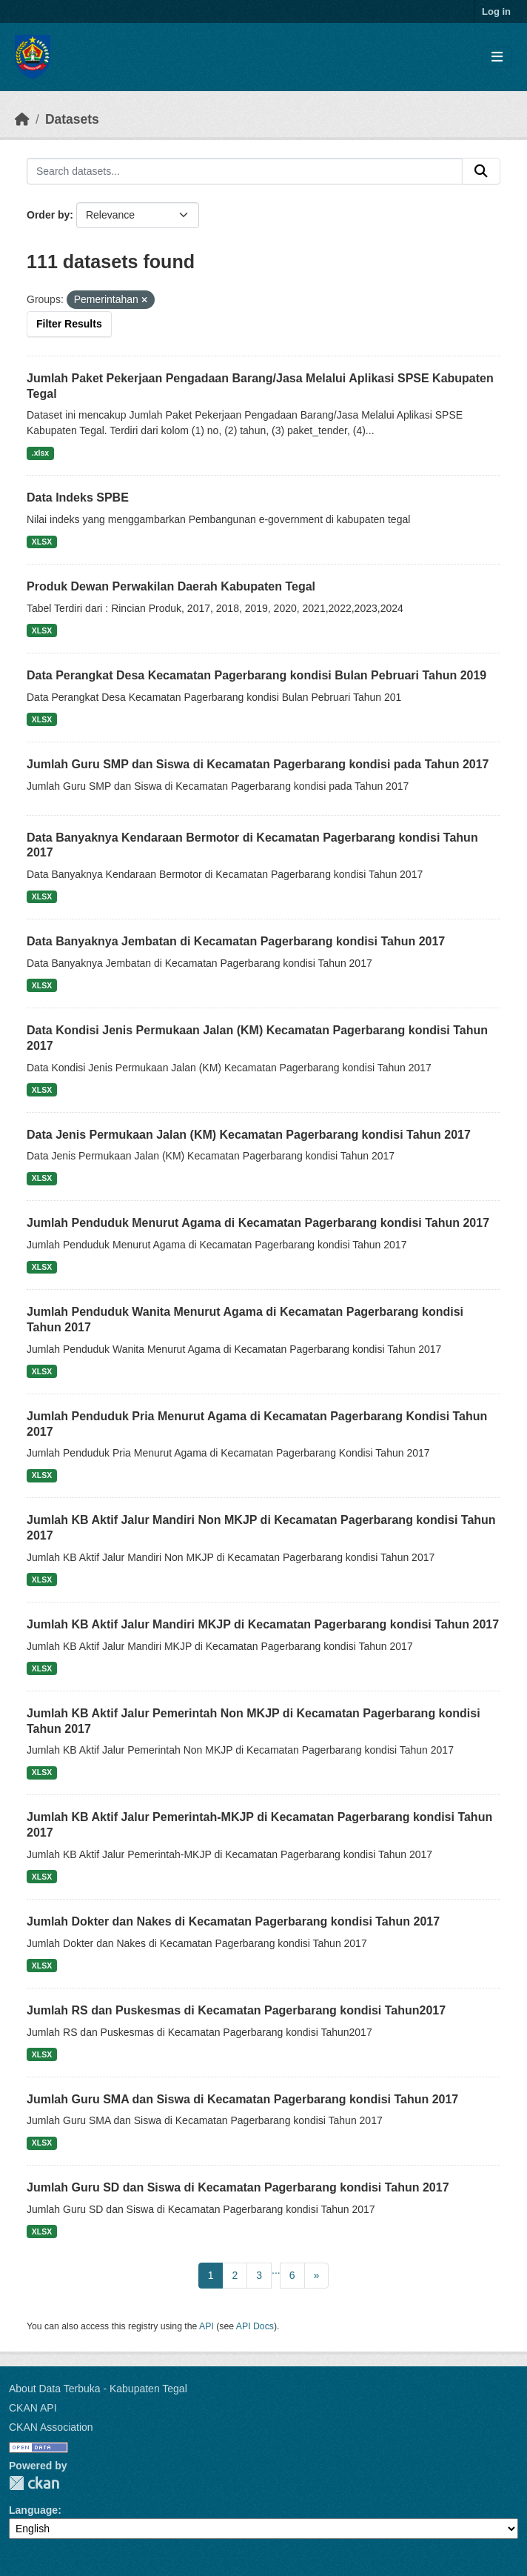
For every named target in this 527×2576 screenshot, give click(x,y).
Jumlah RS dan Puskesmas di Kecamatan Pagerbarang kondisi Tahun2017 (236, 2010)
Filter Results (69, 324)
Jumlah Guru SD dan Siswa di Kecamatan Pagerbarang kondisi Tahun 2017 (238, 2187)
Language (33, 2510)
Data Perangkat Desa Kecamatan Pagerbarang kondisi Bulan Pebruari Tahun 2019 (256, 675)
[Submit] (481, 171)
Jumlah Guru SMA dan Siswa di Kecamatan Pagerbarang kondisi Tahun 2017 (242, 2099)
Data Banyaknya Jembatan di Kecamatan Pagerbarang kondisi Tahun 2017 (236, 941)
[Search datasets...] (245, 171)
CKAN (34, 2483)
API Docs (255, 2326)
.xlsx (40, 452)
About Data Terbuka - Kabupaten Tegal (98, 2388)
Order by (48, 215)
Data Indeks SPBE (78, 497)
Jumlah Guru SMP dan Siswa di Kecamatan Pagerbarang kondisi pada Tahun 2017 (258, 764)
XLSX (42, 541)
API (206, 2326)
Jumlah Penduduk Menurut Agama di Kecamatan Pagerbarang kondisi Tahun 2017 (258, 1223)
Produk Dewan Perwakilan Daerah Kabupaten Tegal (171, 586)
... (276, 2270)
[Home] (22, 119)
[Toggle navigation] (497, 57)
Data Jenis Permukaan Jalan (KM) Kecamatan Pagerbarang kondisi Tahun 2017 (249, 1134)
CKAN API (33, 2408)
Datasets (72, 119)
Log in (496, 11)
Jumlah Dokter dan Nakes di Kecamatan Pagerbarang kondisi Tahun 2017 (233, 1921)
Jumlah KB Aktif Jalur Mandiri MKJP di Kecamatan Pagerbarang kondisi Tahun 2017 (263, 1624)
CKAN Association (51, 2427)
